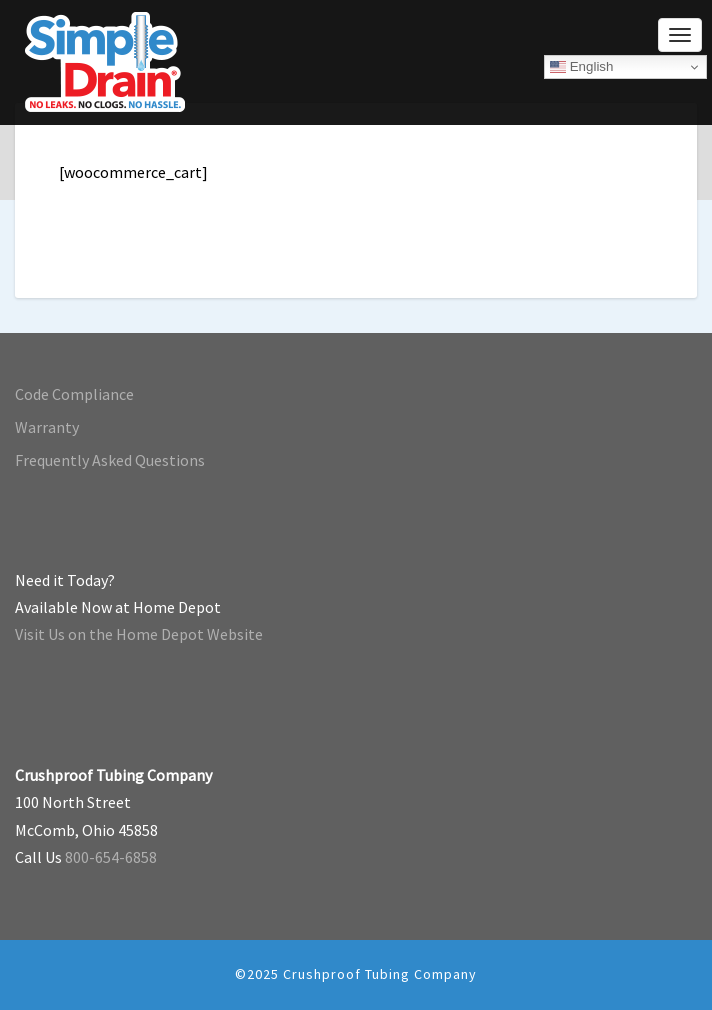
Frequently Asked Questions (110, 460)
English (581, 67)
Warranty (47, 427)
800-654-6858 (111, 857)
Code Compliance (74, 394)
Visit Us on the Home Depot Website (139, 634)
